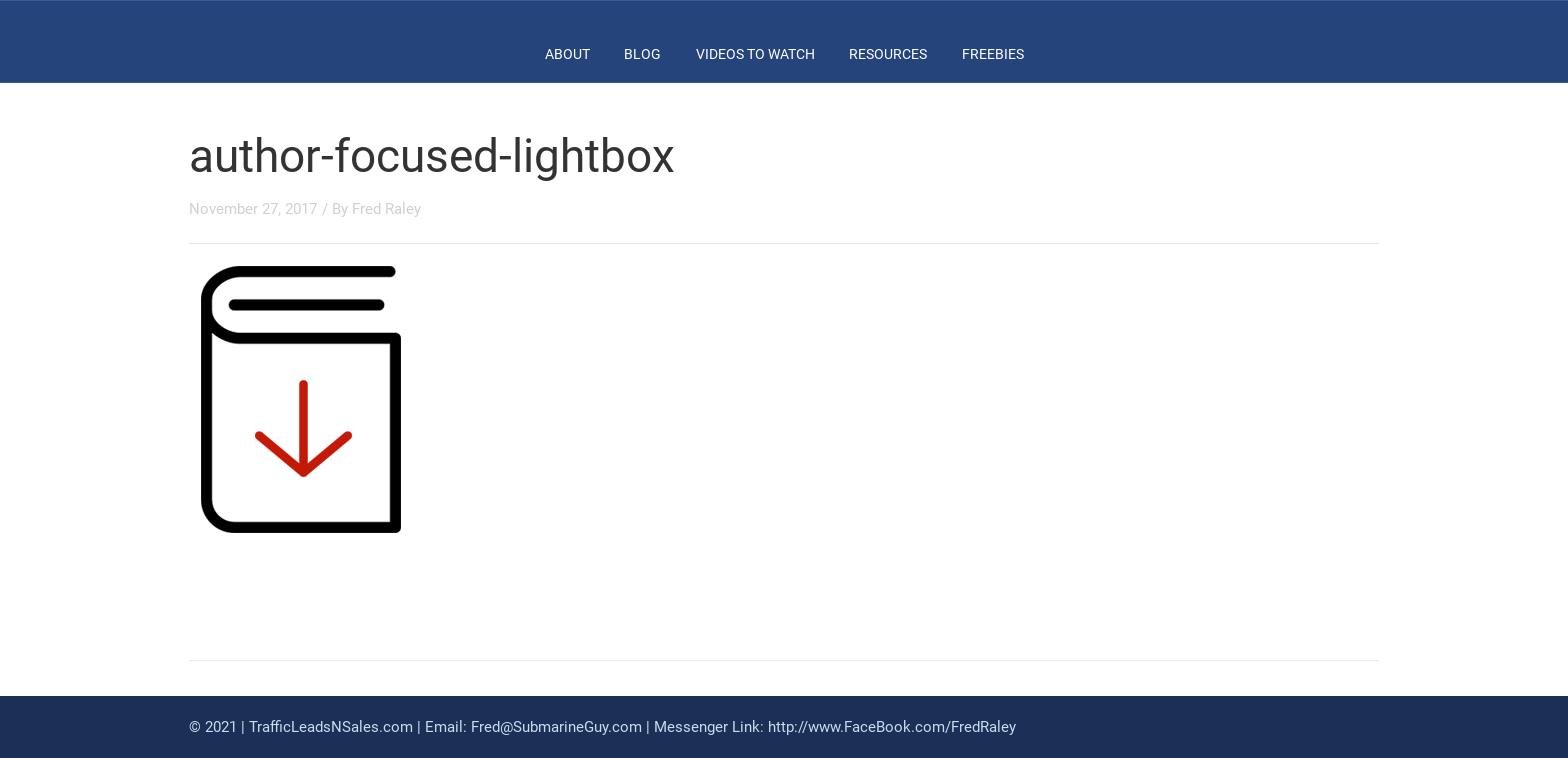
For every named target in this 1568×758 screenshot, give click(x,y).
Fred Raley (386, 209)
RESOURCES (888, 54)
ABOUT (567, 54)
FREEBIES (993, 54)
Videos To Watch (755, 54)
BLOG (642, 54)
